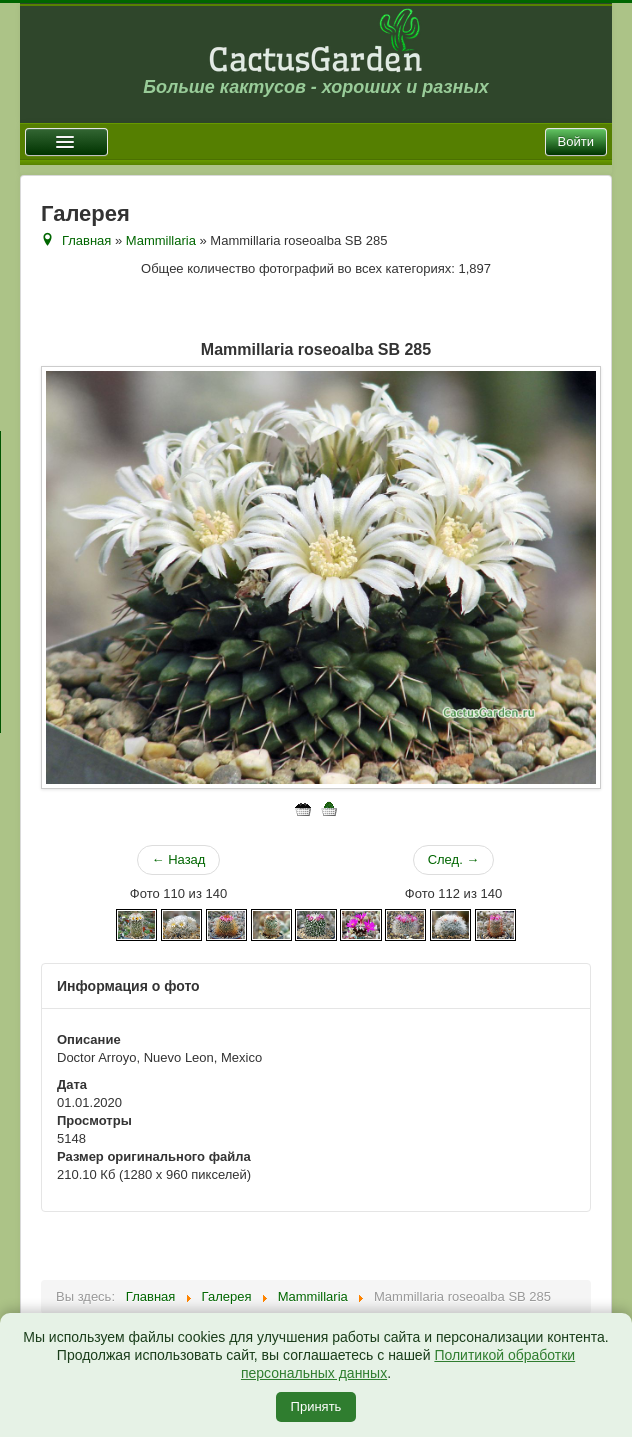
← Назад (179, 859)
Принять (316, 1406)
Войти (576, 141)
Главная (86, 240)
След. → (454, 859)
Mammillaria (161, 240)
